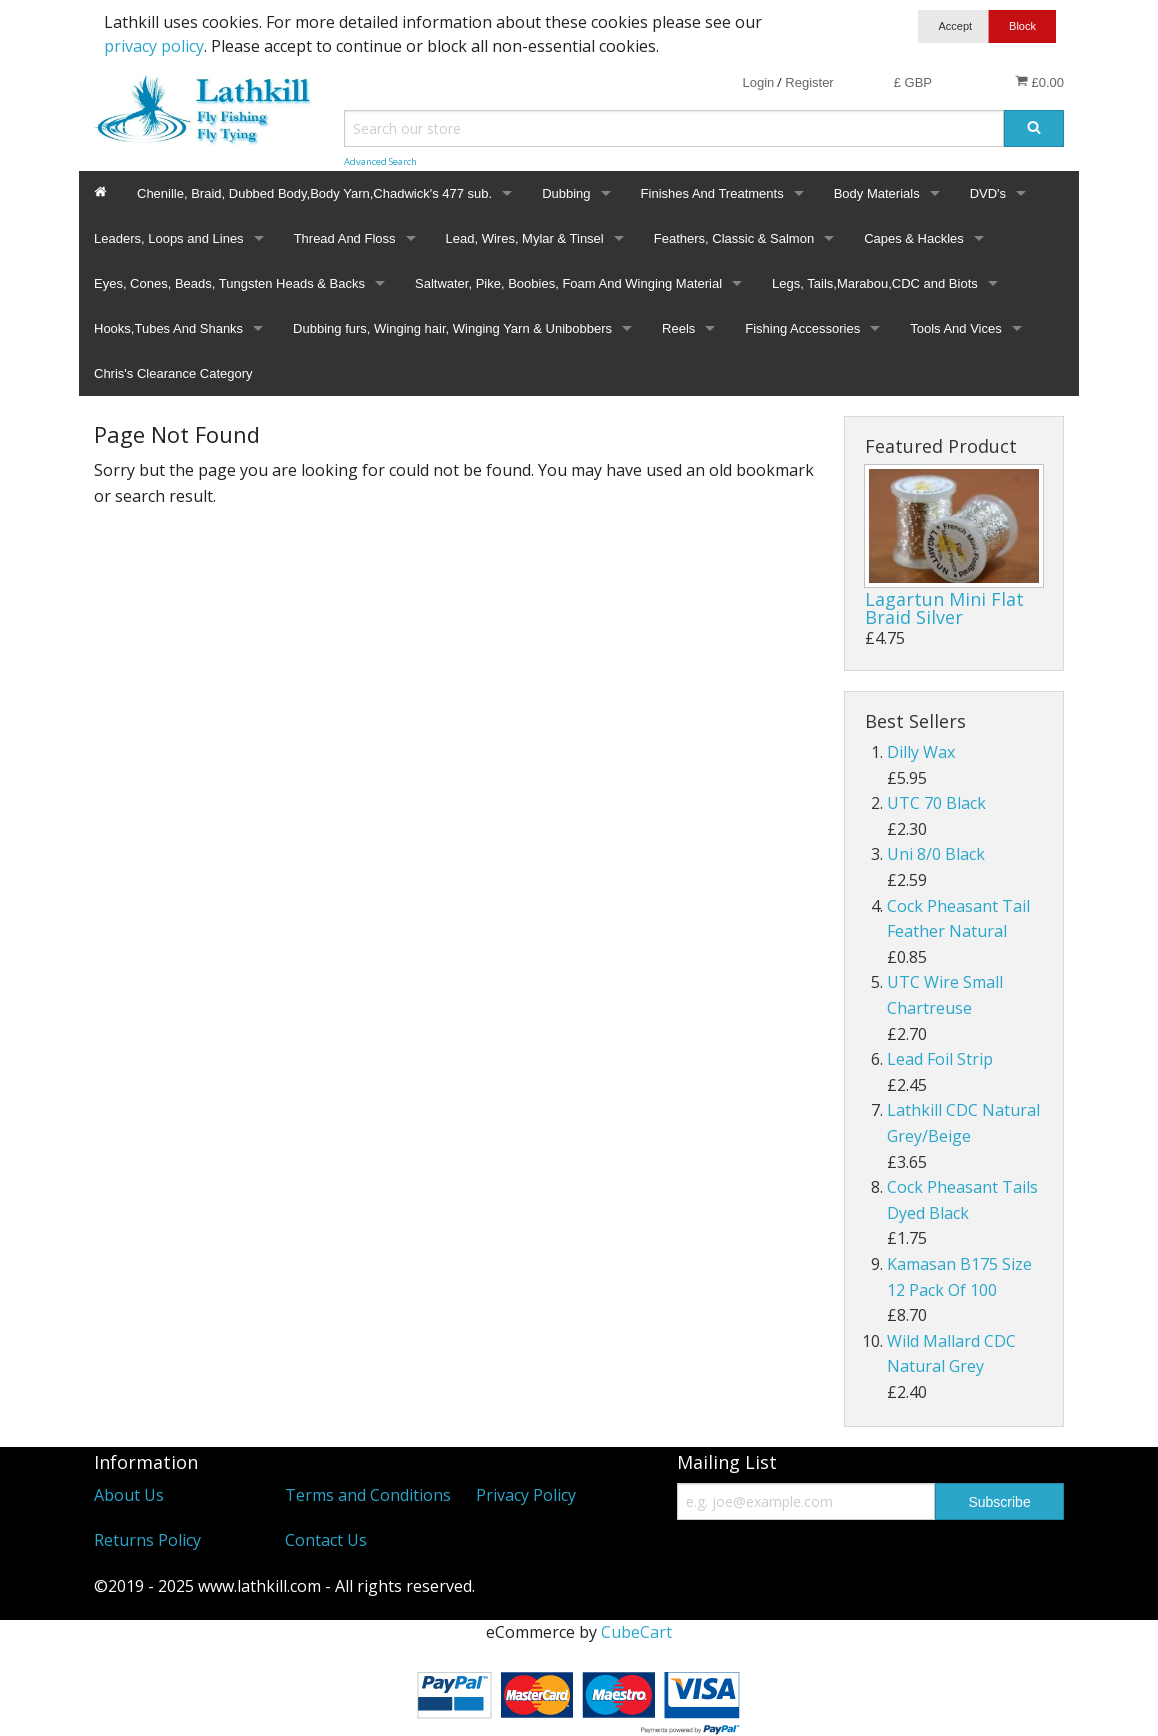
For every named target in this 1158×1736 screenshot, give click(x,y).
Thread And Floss (345, 238)
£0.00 (1039, 82)
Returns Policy (147, 1540)
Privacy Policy (526, 1495)
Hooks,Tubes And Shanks (168, 328)
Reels (678, 328)
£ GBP (913, 82)
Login (758, 82)
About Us (129, 1495)
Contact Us (326, 1540)
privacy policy (154, 46)
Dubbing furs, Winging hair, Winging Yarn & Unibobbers (452, 328)
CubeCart (636, 1632)
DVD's (988, 193)
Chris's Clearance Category (173, 373)
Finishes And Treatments (712, 193)
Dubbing (566, 193)
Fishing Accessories (802, 328)
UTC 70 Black (936, 803)
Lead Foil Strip (940, 1059)
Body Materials (877, 193)
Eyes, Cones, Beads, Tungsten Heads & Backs (229, 283)
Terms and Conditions (368, 1495)
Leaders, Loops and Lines (169, 238)
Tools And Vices (956, 328)
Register (809, 82)
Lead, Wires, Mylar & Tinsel (525, 238)
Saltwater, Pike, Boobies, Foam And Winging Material (568, 283)
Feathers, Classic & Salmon (734, 238)
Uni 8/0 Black (936, 854)
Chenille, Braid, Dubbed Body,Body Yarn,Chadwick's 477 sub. (314, 193)
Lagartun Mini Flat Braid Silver (944, 608)
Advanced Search (380, 161)
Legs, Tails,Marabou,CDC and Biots (875, 283)
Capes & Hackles (914, 238)
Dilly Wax (921, 752)
